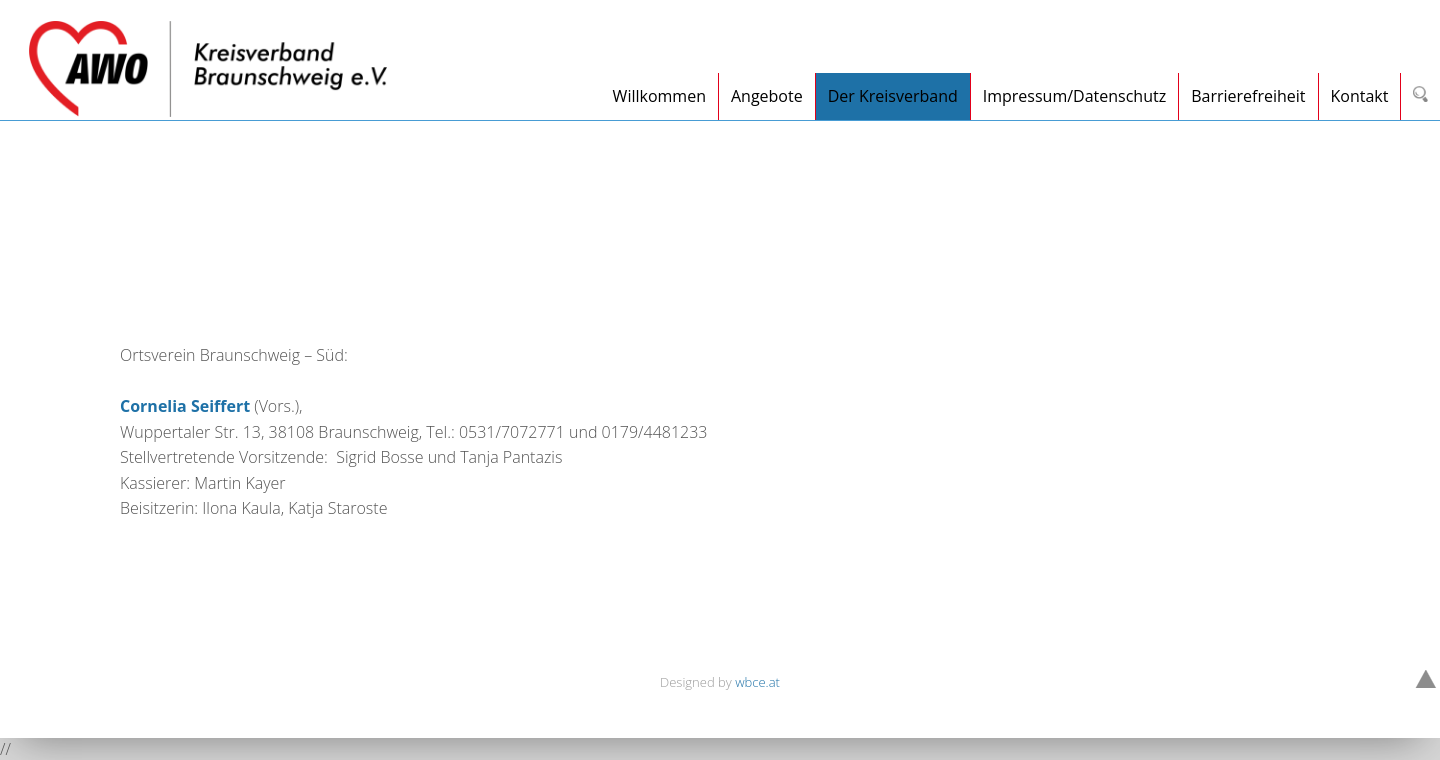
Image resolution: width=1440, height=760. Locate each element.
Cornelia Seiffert (185, 406)
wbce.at (757, 682)
